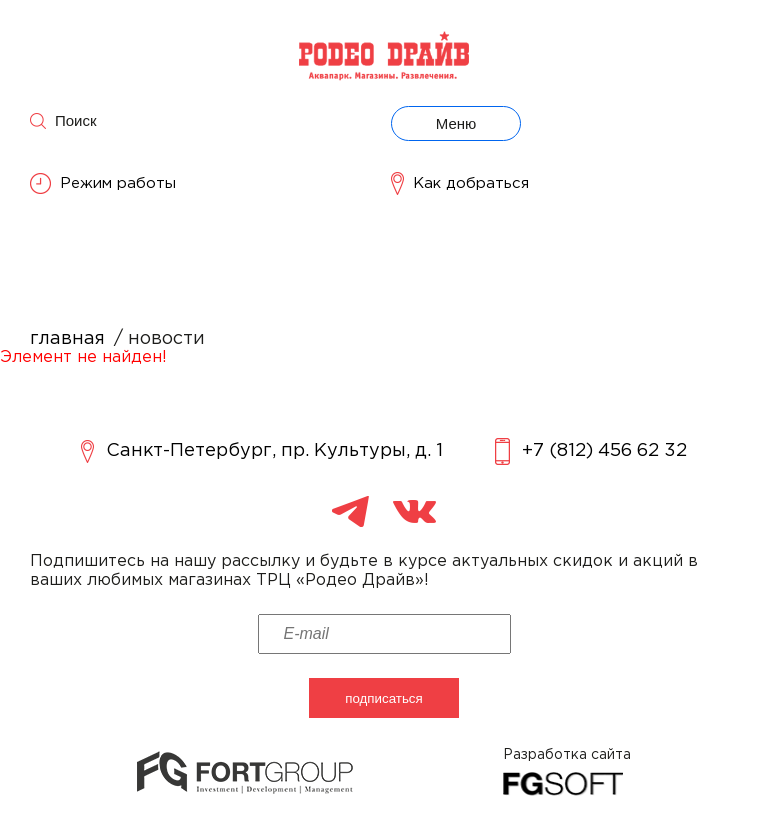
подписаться (384, 698)
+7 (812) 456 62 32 (591, 451)
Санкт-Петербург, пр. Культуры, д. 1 (262, 451)
